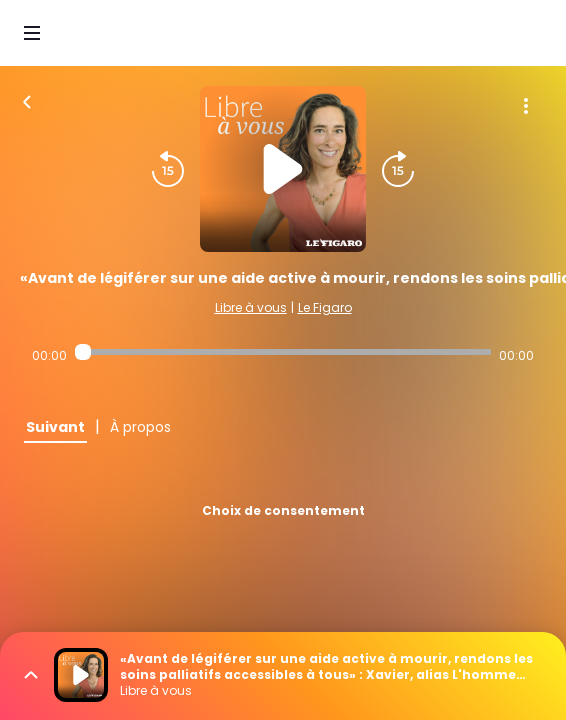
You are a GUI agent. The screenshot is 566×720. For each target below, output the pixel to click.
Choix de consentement (283, 510)
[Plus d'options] (526, 106)
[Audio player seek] (282, 352)
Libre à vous (251, 307)
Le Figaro (325, 307)
